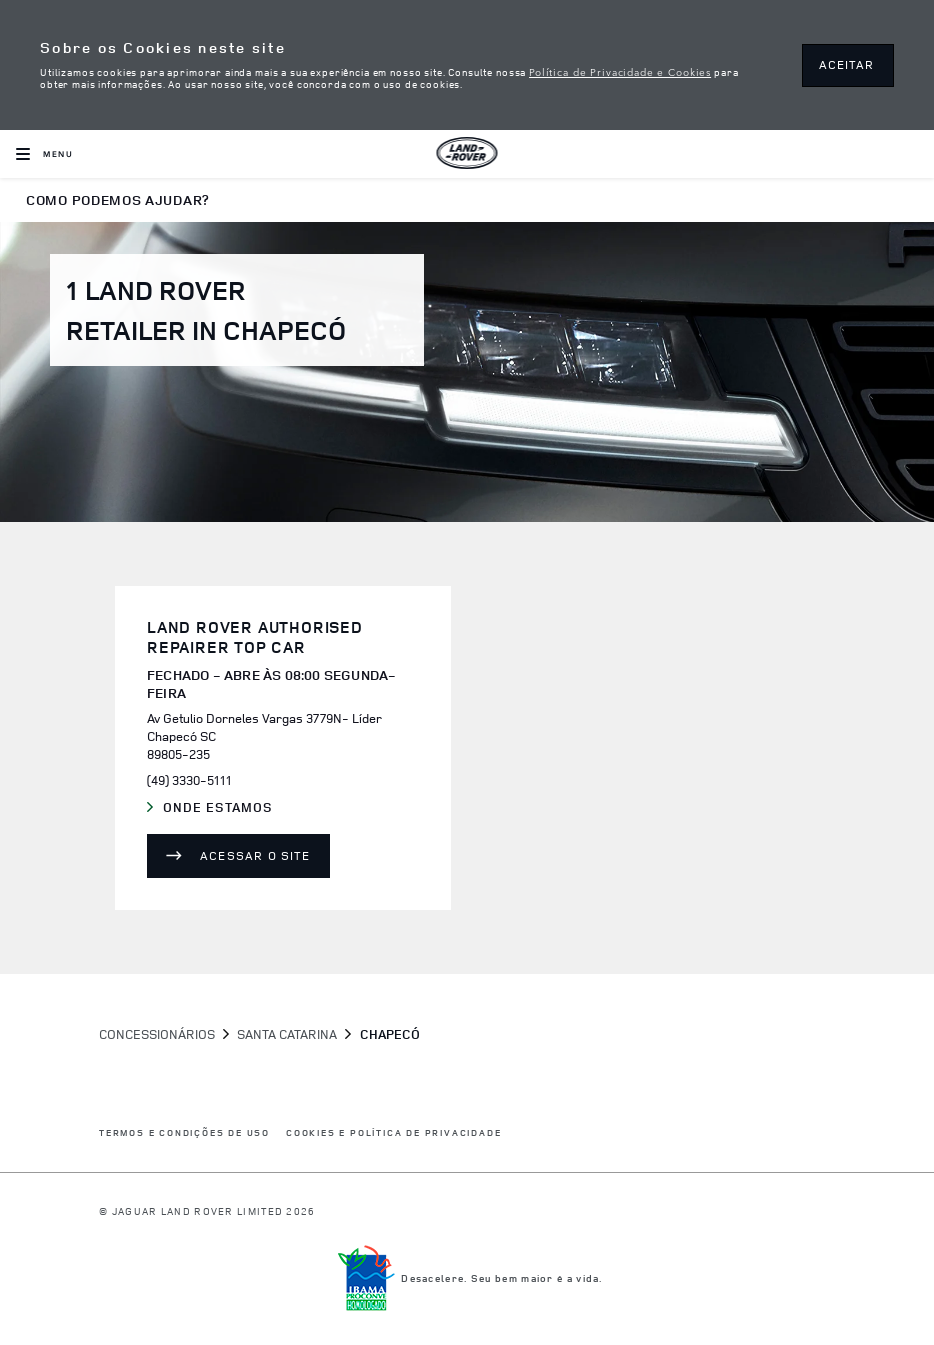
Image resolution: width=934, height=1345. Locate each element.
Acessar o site (255, 855)
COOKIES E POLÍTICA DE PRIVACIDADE (393, 1133)
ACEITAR (846, 64)
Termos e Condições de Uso (184, 1133)
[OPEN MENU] (44, 154)
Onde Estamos (231, 808)
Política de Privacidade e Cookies (620, 71)
